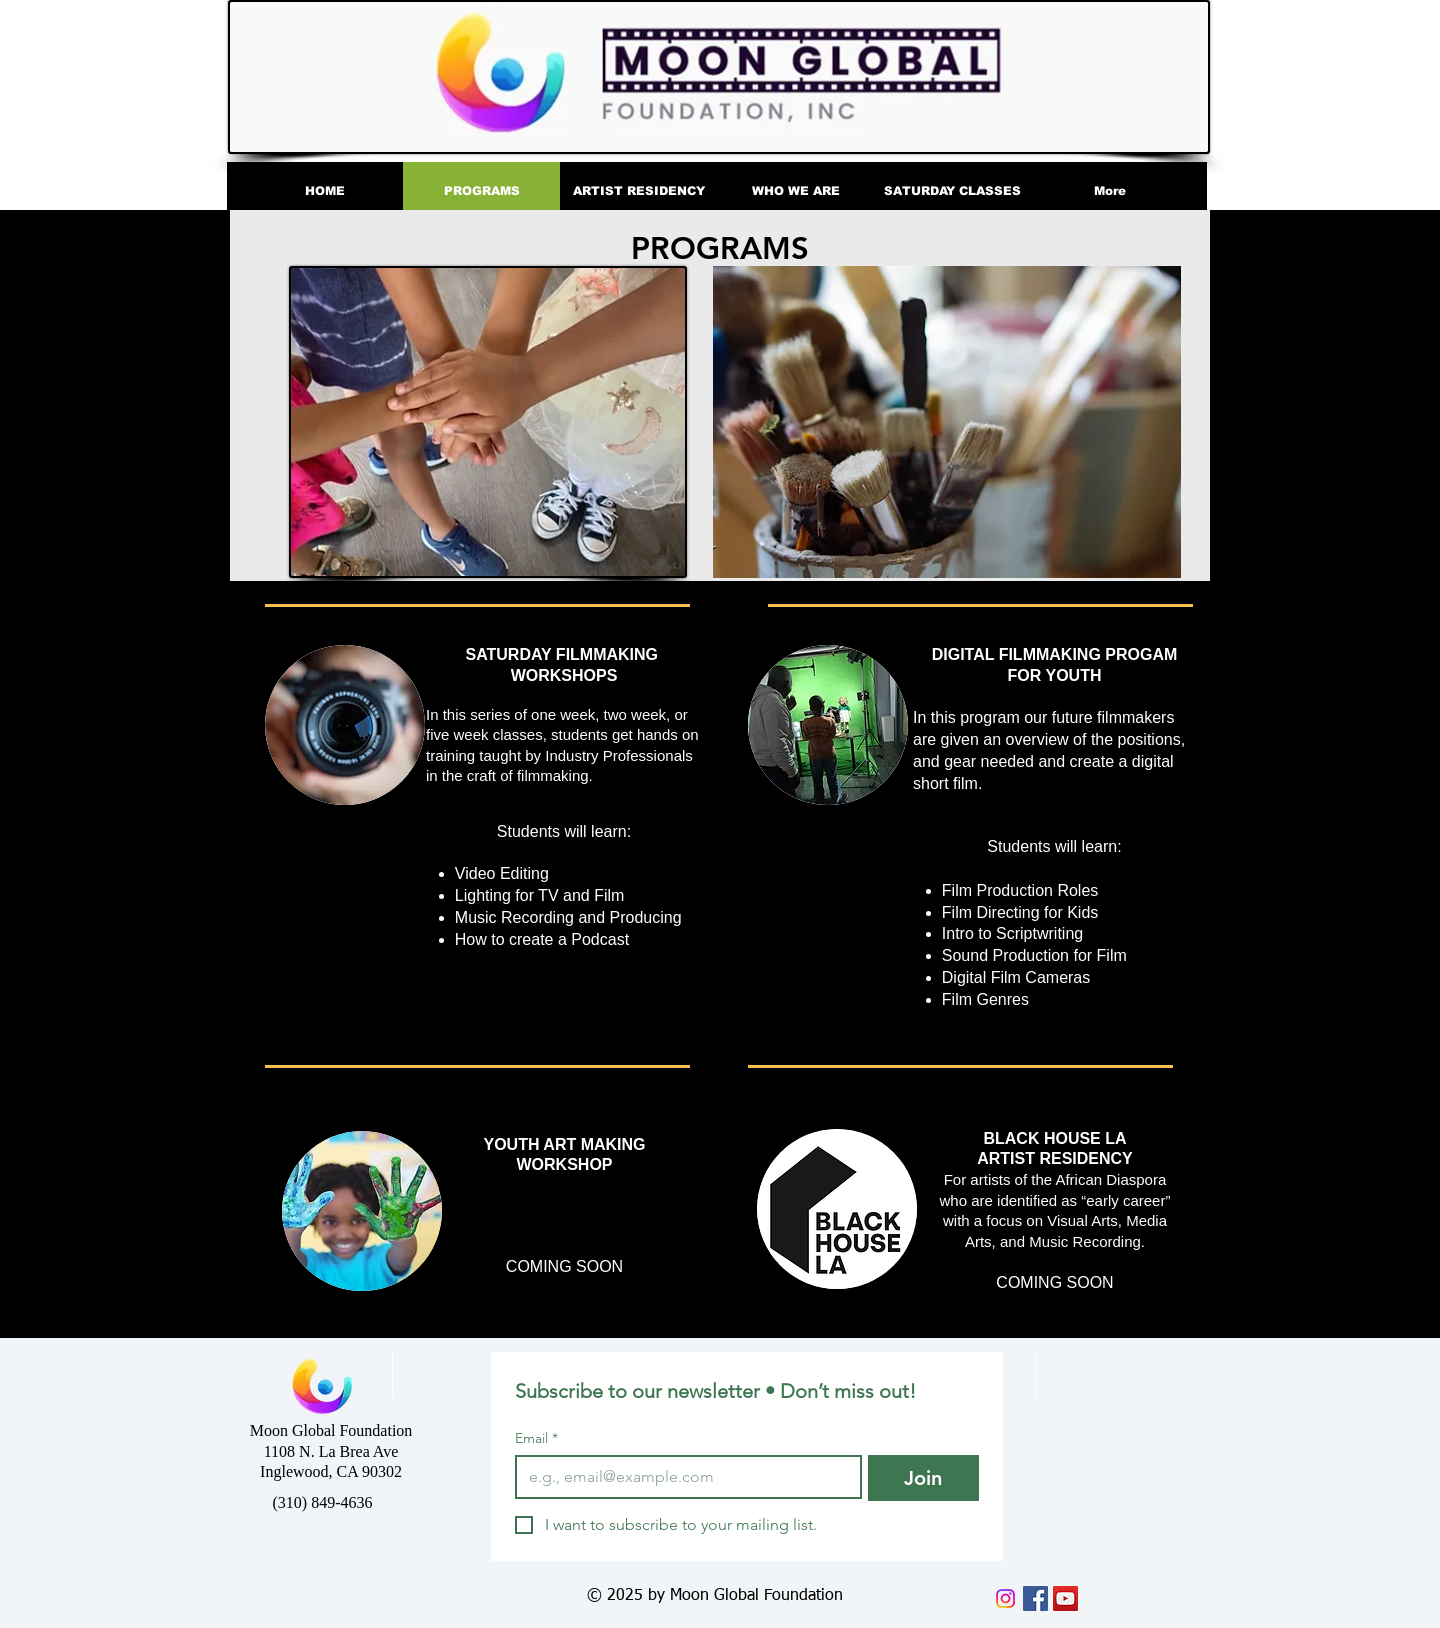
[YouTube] (1065, 1598)
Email (536, 1438)
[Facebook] (1035, 1598)
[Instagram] (1005, 1598)
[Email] (682, 1477)
